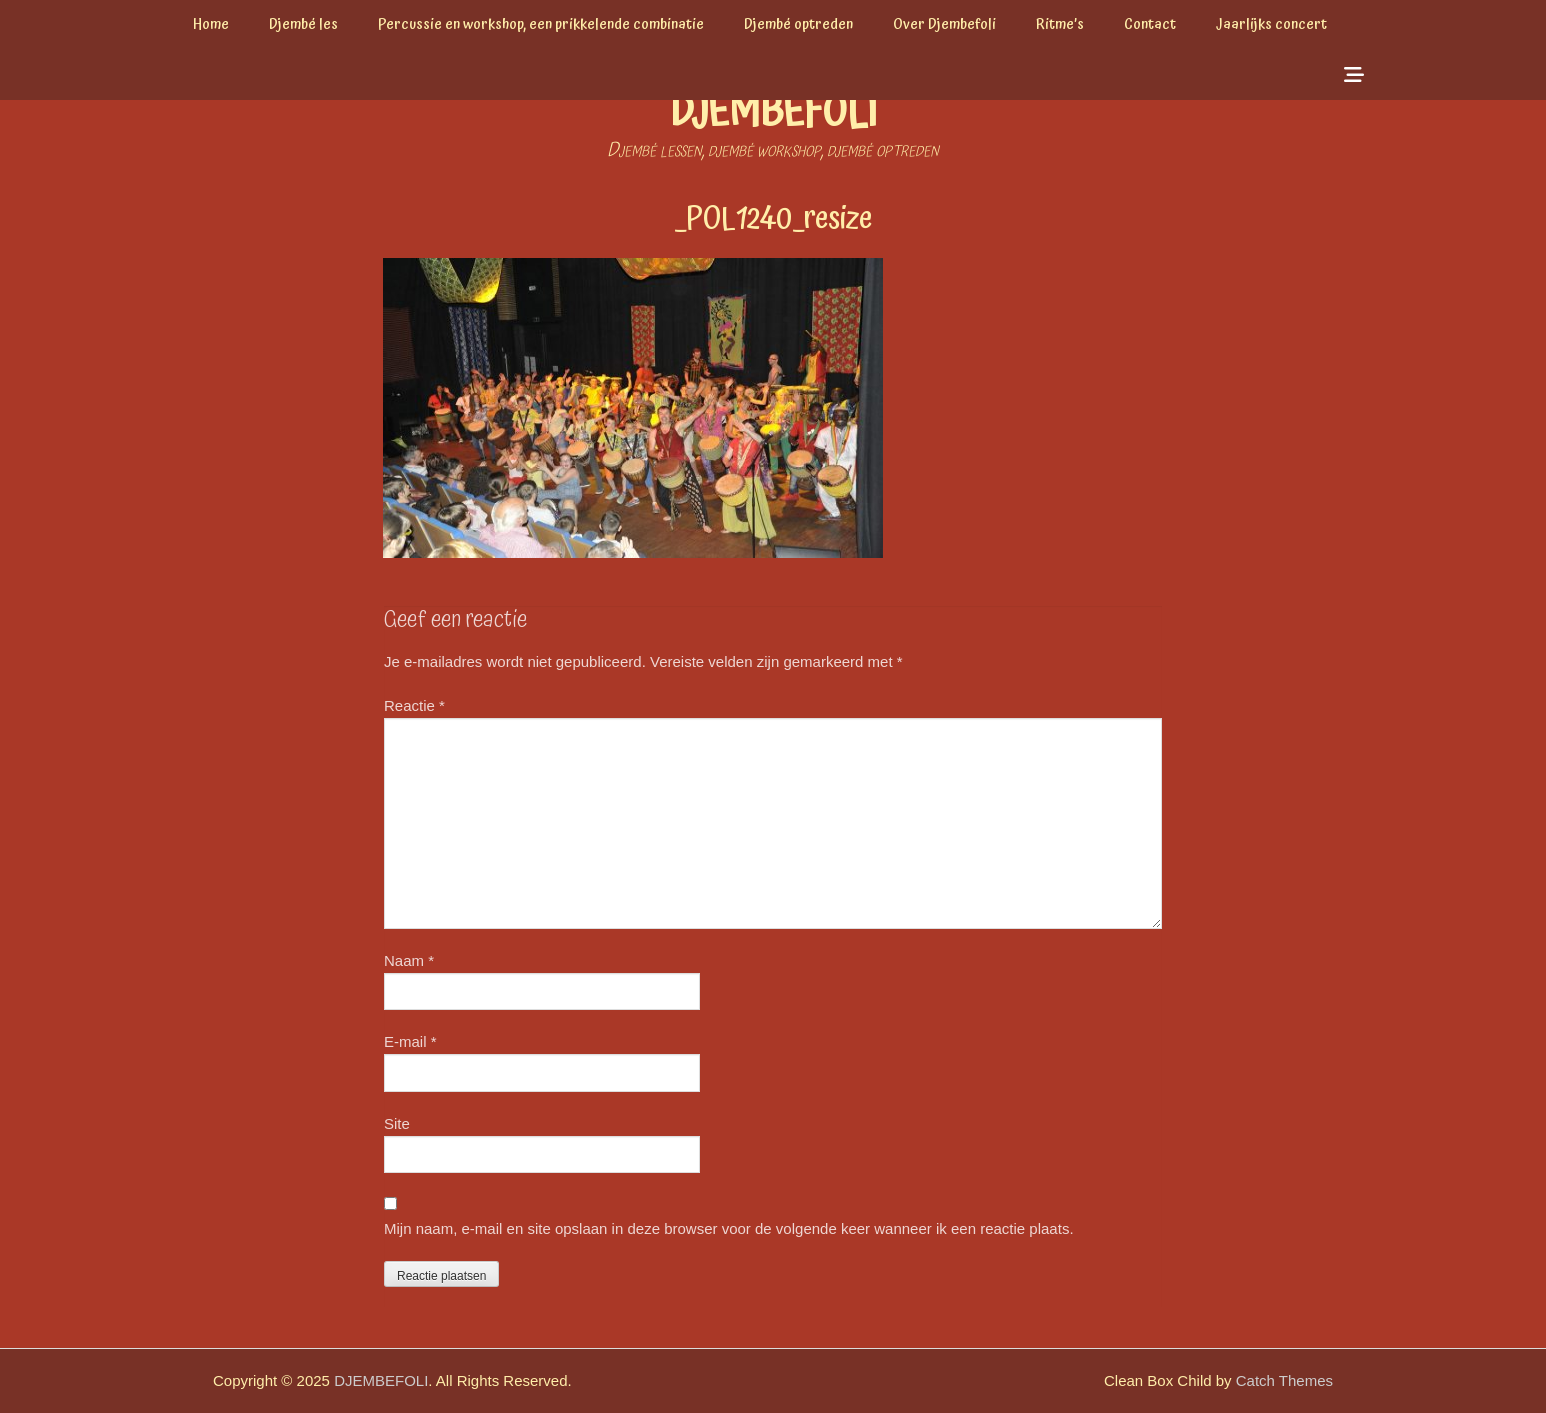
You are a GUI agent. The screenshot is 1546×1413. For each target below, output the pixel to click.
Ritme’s (1060, 24)
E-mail (410, 1041)
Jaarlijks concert (1271, 24)
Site (397, 1123)
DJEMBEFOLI (773, 113)
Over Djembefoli (944, 24)
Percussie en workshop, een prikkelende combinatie (541, 24)
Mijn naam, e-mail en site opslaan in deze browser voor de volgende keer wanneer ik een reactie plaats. (729, 1228)
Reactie (414, 705)
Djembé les (303, 24)
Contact (1150, 24)
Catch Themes (1284, 1380)
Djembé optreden (798, 24)
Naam (409, 960)
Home (211, 24)
